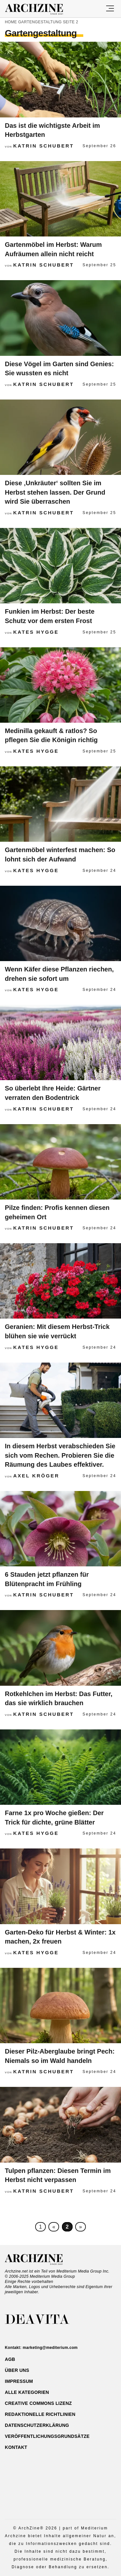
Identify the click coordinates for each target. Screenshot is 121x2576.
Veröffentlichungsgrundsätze (47, 2436)
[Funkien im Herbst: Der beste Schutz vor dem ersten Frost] (60, 566)
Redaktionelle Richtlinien (40, 2414)
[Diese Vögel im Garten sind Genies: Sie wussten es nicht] (60, 318)
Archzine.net (39, 2259)
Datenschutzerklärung (37, 2425)
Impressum (19, 2381)
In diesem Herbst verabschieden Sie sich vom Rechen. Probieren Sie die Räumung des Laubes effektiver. (60, 1455)
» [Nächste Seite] (80, 2227)
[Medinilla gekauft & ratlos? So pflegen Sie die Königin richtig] (60, 685)
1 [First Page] (40, 2227)
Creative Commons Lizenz (38, 2403)
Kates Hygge (36, 632)
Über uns (17, 2370)
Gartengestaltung (40, 22)
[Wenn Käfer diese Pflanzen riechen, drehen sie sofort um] (60, 924)
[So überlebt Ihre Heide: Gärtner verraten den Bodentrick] (60, 1043)
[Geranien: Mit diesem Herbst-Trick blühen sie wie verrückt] (60, 1281)
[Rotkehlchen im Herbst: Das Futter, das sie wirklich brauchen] (60, 1648)
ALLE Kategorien (27, 2392)
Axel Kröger (36, 1475)
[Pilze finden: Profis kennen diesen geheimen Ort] (60, 1162)
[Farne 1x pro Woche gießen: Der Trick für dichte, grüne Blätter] (60, 1767)
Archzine (40, 9)
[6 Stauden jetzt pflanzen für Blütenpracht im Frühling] (60, 1529)
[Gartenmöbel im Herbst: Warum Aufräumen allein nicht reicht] (60, 199)
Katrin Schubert (43, 145)
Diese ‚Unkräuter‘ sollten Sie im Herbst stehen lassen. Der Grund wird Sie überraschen (55, 492)
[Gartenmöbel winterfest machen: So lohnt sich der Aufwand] (60, 804)
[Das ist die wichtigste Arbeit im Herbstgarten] (60, 80)
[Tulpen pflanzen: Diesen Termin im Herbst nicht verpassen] (60, 2125)
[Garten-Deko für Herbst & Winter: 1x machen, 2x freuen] (60, 1886)
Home (11, 22)
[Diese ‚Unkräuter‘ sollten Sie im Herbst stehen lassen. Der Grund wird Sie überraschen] (60, 438)
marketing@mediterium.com (50, 2347)
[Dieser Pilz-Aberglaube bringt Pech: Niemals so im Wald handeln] (60, 2006)
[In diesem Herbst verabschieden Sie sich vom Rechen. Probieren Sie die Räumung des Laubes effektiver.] (60, 1401)
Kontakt (16, 2447)
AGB (10, 2359)
